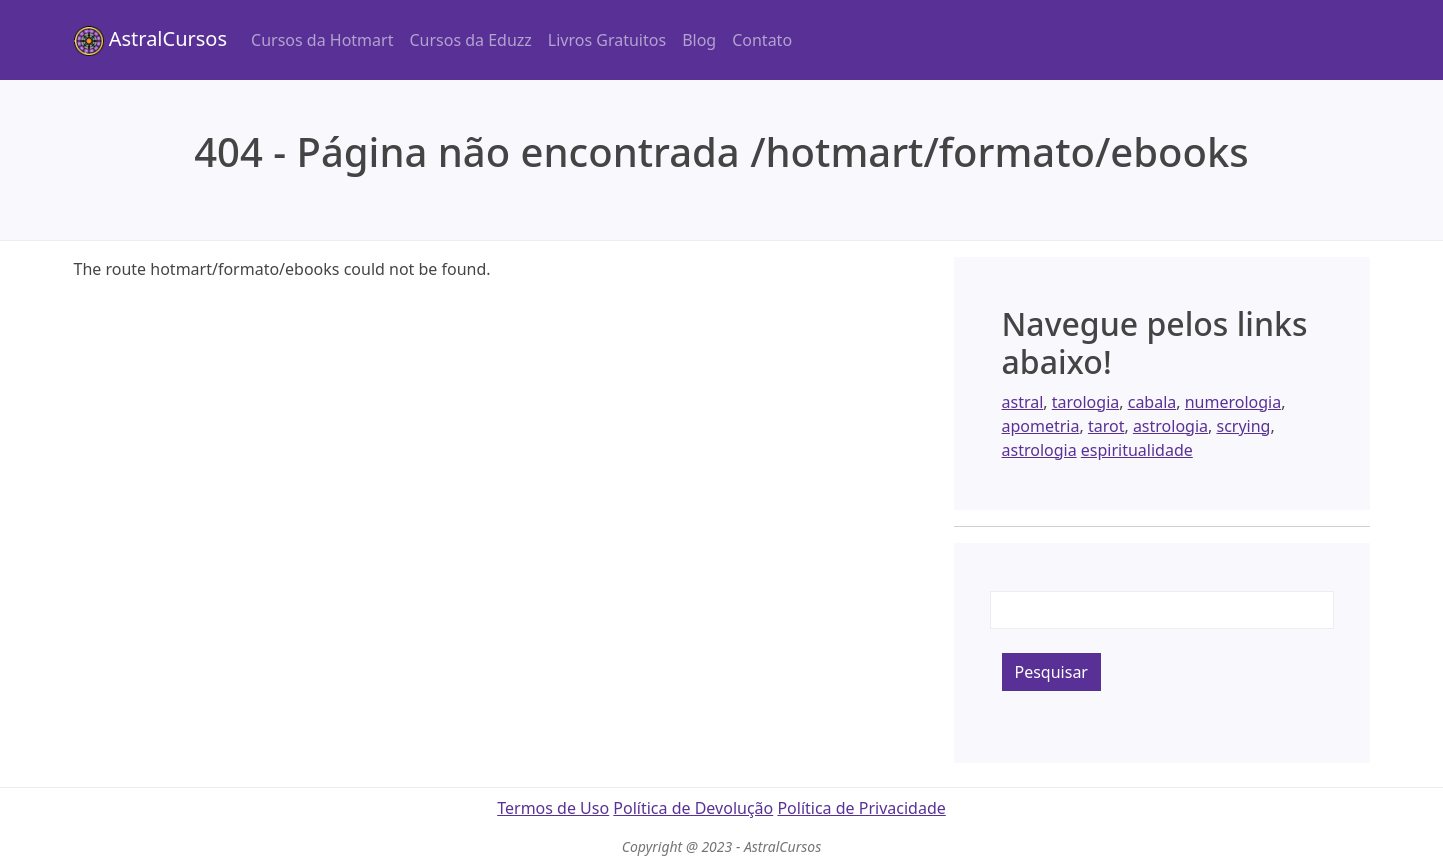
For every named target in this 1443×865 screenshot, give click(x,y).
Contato (762, 40)
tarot (1106, 426)
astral (1023, 402)
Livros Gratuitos (607, 40)
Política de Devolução (693, 808)
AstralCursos (151, 40)
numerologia (1233, 402)
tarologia (1085, 402)
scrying (1243, 426)
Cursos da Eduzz (470, 40)
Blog (699, 40)
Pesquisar (1051, 672)
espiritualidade (1137, 450)
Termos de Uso (553, 808)
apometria (1041, 426)
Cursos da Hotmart (322, 40)
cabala (1152, 402)
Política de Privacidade (861, 808)
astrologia (1170, 426)
